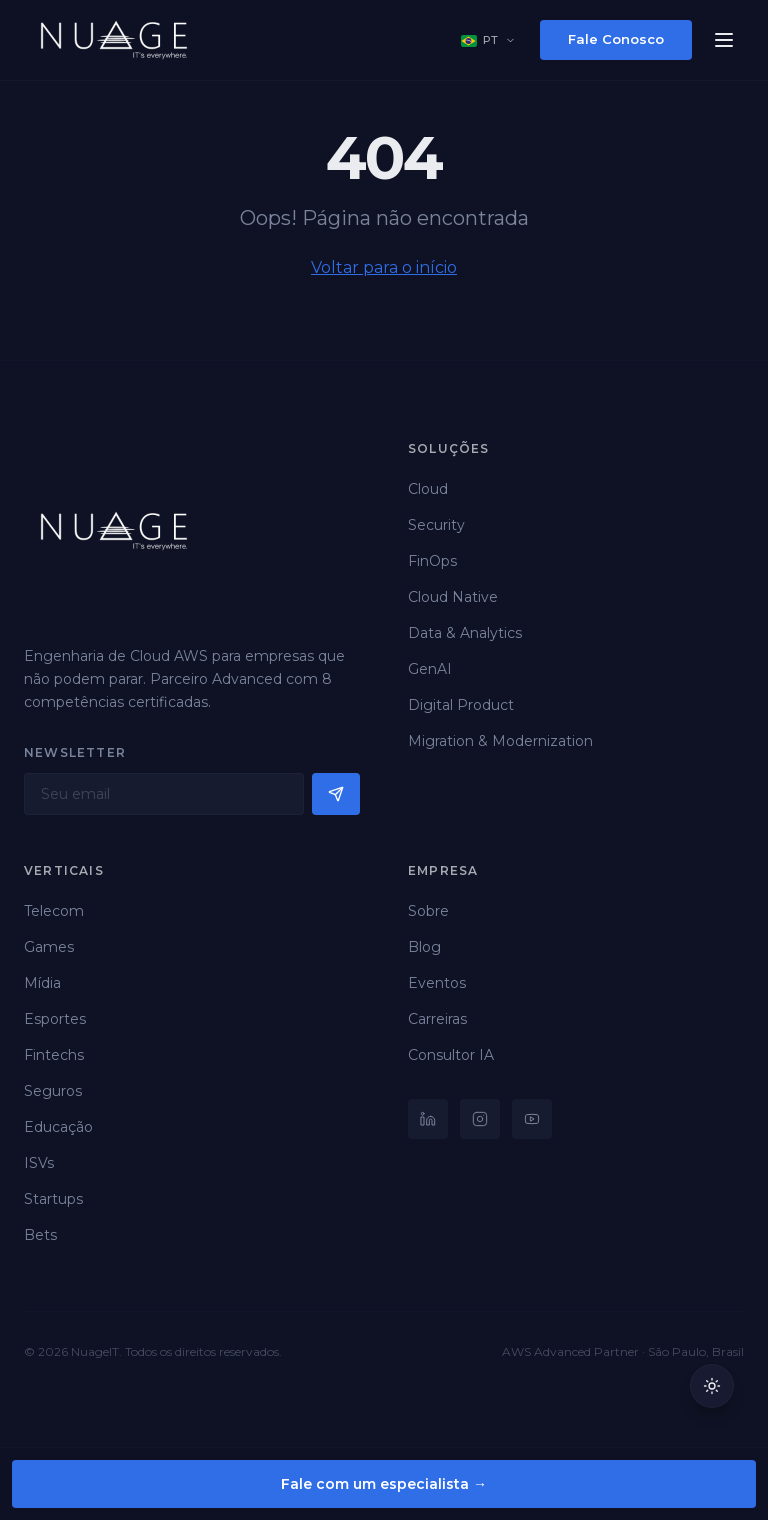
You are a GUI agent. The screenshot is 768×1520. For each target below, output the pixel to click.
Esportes (55, 1019)
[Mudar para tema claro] (712, 1386)
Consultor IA (451, 1055)
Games (49, 947)
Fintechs (54, 1055)
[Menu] (724, 40)
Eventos (437, 983)
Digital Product (461, 705)
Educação (58, 1127)
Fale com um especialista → (384, 1484)
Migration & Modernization (500, 741)
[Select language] (488, 40)
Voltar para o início (384, 267)
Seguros (53, 1091)
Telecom (54, 911)
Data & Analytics (465, 633)
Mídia (42, 983)
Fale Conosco (616, 39)
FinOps (432, 561)
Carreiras (437, 1019)
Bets (40, 1235)
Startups (53, 1199)
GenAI (430, 669)
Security (436, 525)
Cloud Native (453, 597)
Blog (424, 947)
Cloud (428, 489)
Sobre (428, 911)
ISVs (39, 1163)
